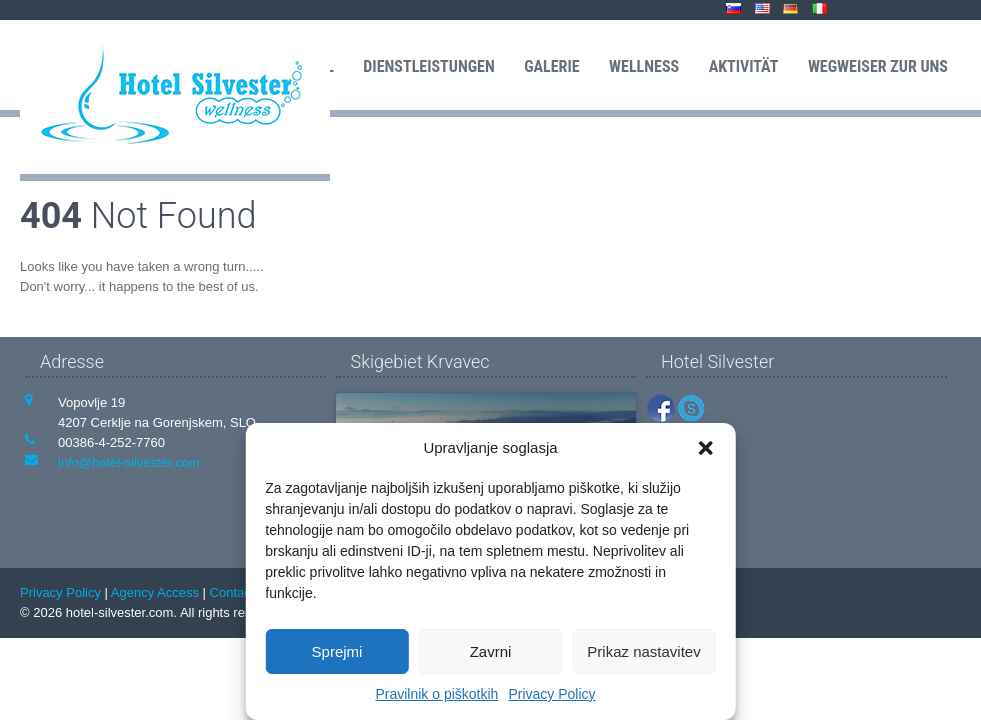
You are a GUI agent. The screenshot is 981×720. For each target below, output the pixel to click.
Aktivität (744, 66)
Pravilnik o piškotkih (436, 694)
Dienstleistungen (428, 66)
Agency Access (155, 592)
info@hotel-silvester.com (129, 462)
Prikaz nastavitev (643, 651)
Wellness (644, 66)
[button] (706, 448)
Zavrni (491, 651)
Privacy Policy (551, 694)
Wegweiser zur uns (878, 66)
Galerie (551, 66)
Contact (232, 592)
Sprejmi (337, 651)
